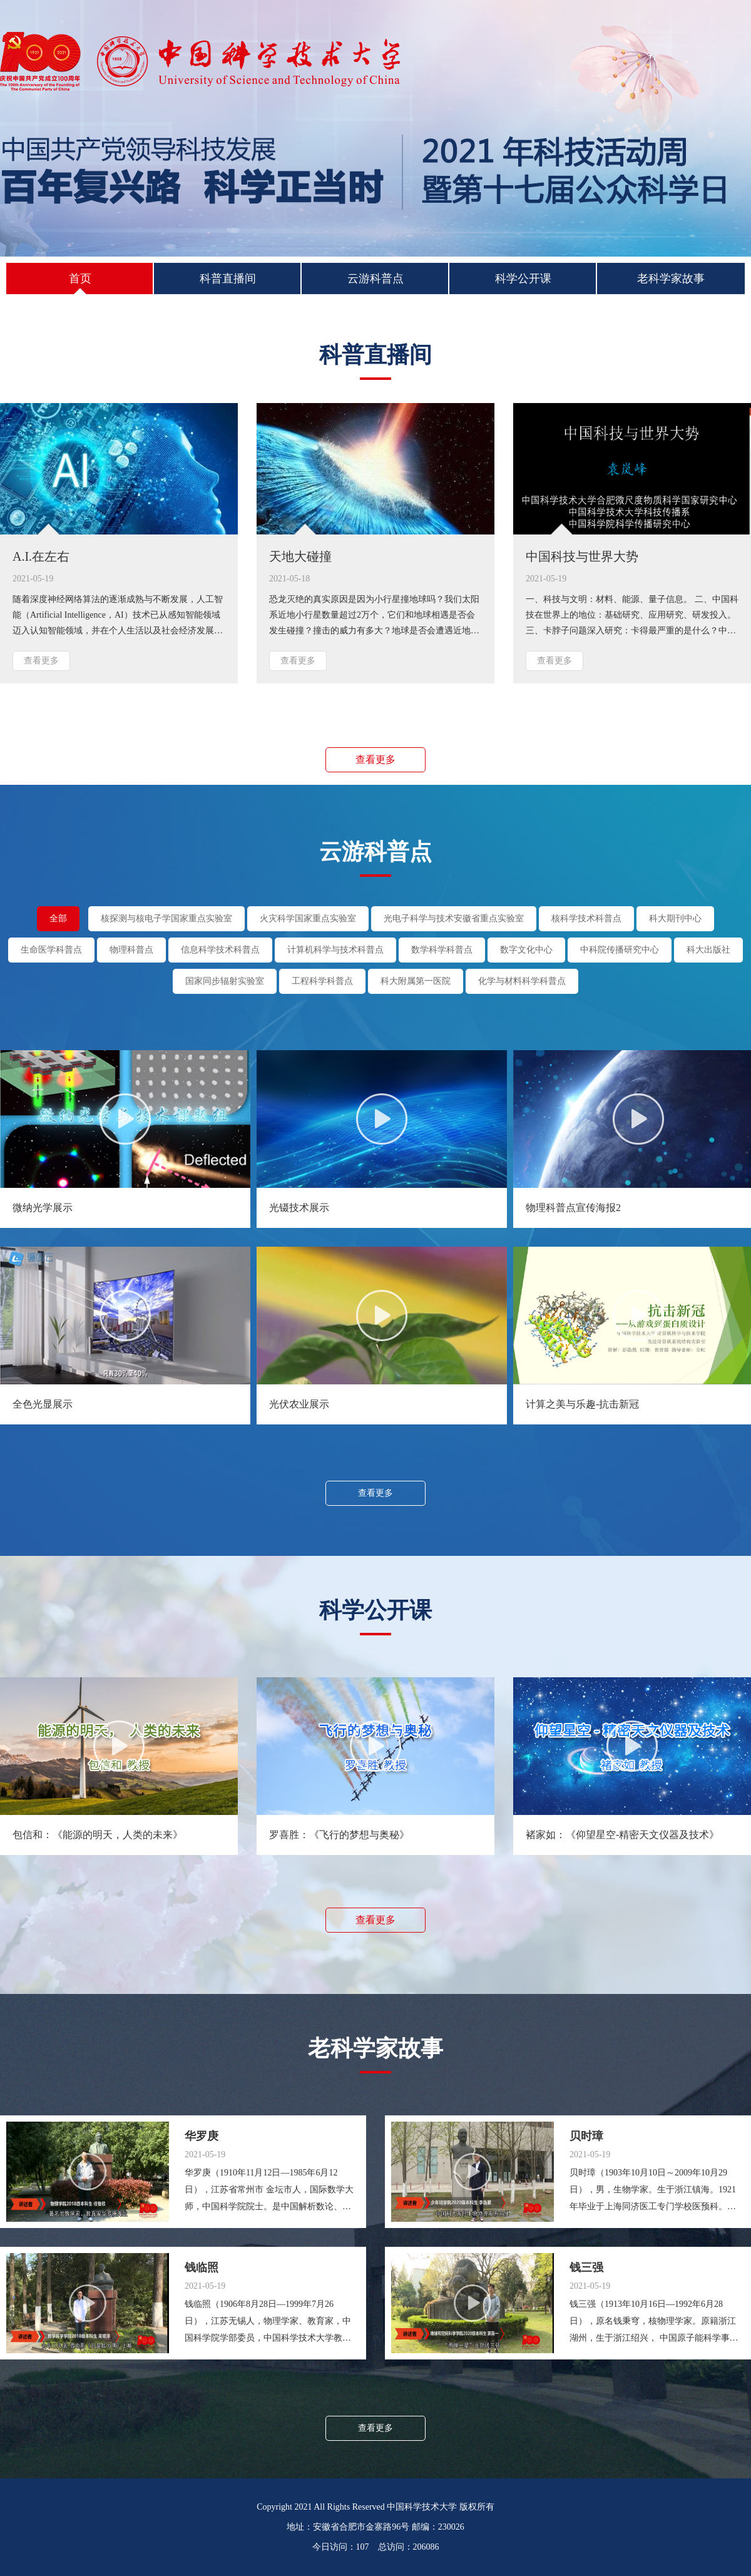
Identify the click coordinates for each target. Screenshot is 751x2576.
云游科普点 (375, 278)
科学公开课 (523, 278)
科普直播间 (228, 278)
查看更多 (41, 660)
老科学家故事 (671, 278)
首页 (80, 283)
